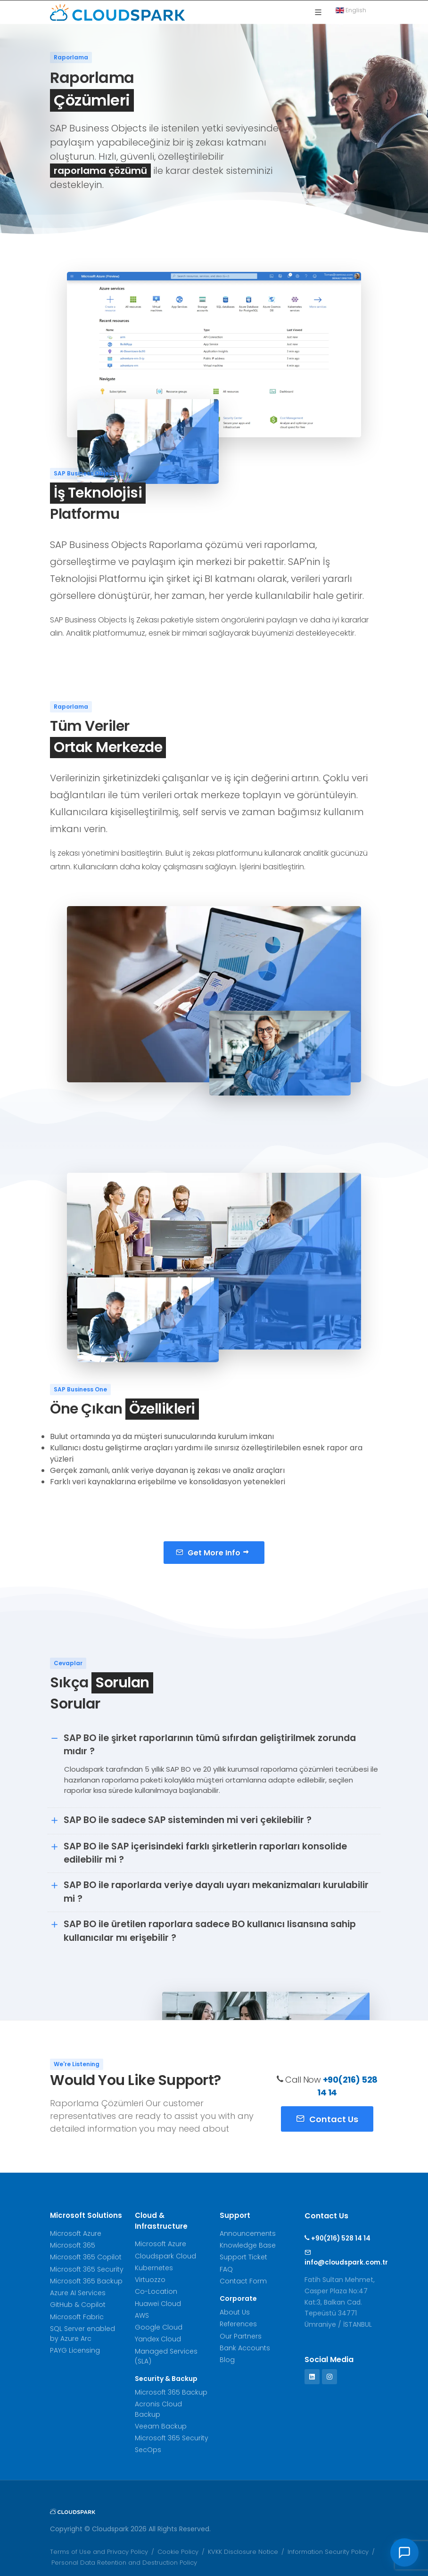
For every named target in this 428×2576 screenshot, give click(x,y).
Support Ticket (243, 2257)
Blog (227, 2359)
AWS (142, 2315)
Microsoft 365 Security (86, 2269)
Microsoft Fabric (77, 2317)
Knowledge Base (248, 2245)
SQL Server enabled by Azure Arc (82, 2333)
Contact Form (243, 2281)
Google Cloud (158, 2327)
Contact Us (327, 2118)
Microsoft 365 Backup (86, 2281)
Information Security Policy (328, 2551)
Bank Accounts (245, 2348)
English (354, 10)
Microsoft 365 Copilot (86, 2257)
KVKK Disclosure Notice (243, 2551)
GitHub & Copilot (78, 2304)
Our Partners (241, 2336)
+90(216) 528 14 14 (337, 2238)
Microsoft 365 (72, 2245)
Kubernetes (154, 2268)
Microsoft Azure (75, 2233)
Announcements (248, 2233)
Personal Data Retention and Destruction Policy (124, 2562)
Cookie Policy (177, 2551)
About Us (235, 2312)
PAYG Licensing (75, 2350)
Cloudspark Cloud (165, 2256)
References (238, 2324)
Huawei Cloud (158, 2303)
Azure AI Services (78, 2293)
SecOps (148, 2449)
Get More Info (213, 1552)
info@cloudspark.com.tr (341, 2257)
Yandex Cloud (158, 2339)
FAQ (226, 2269)
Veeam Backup (161, 2426)
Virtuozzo (150, 2279)
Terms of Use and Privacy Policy (99, 2551)
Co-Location (156, 2291)
